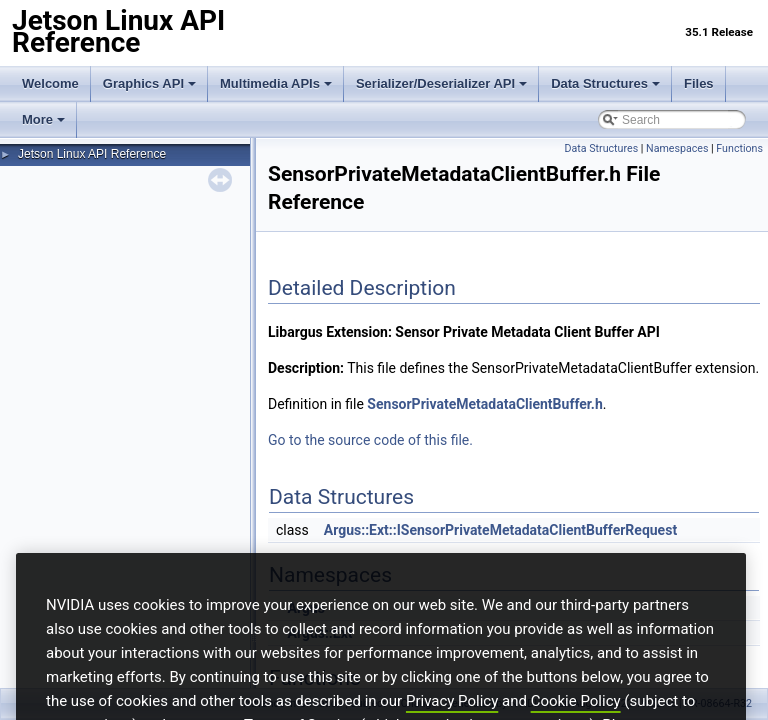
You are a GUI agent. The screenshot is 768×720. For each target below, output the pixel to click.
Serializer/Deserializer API (441, 83)
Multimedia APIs (276, 83)
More (43, 119)
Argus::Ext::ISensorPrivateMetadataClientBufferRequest (500, 530)
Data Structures (605, 83)
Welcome (50, 83)
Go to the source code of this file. (370, 440)
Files (699, 83)
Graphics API (149, 83)
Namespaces (677, 148)
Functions (739, 148)
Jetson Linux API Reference (92, 154)
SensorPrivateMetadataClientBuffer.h (484, 404)
